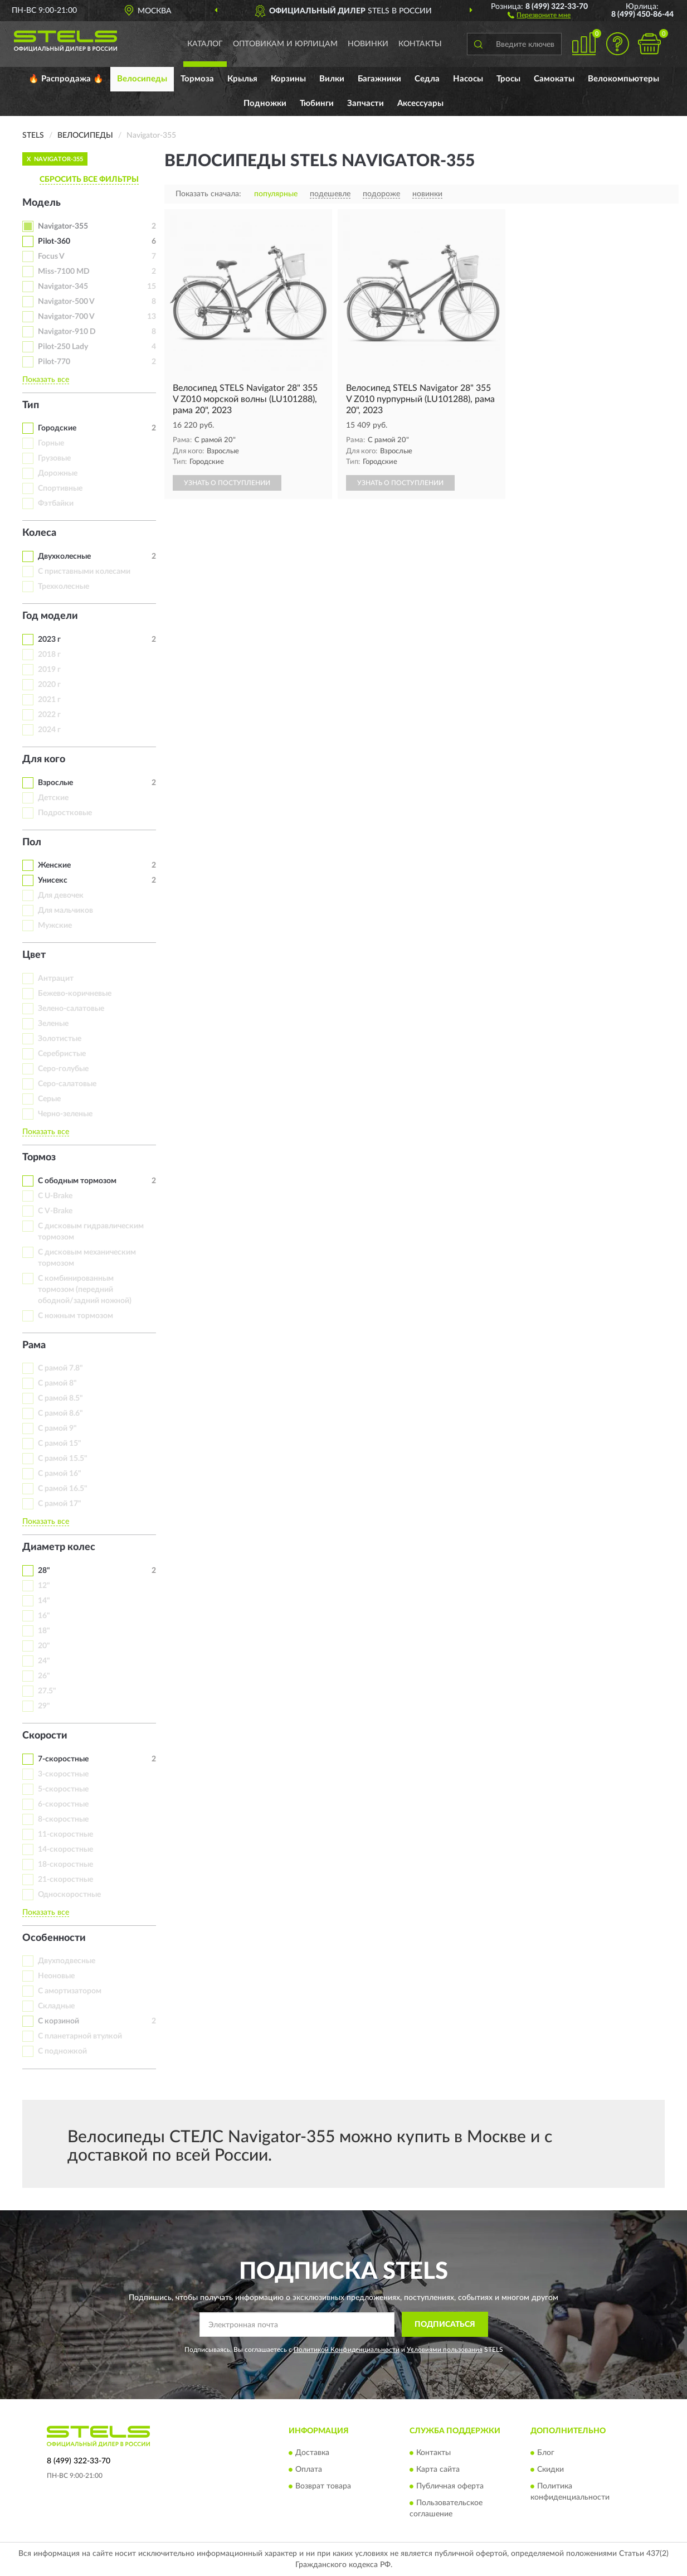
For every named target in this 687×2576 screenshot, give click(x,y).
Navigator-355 (63, 226)
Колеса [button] (39, 533)
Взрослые (55, 783)
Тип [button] (30, 405)
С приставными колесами (84, 571)
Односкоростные (69, 1895)
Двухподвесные (66, 1961)
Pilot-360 (54, 241)
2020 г (49, 685)
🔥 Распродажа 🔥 (66, 79)
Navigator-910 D (67, 332)
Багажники (379, 79)
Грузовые (54, 458)
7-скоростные (63, 1759)
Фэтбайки (56, 503)
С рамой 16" (59, 1474)
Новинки (368, 44)
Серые (49, 1099)
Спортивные (60, 488)
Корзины (288, 79)
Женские (54, 865)
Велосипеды (142, 79)
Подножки (264, 103)
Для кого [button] (43, 759)
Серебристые (62, 1054)
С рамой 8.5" (60, 1398)
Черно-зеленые (65, 1114)
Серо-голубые (63, 1069)
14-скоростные (65, 1849)
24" (44, 1661)
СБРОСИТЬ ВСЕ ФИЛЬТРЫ (89, 179)
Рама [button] (34, 1345)
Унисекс (52, 880)
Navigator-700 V (66, 317)
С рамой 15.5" (62, 1459)
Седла (427, 79)
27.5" (47, 1691)
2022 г (49, 715)
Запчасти (365, 103)
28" (44, 1571)
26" (44, 1676)
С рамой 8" (57, 1383)
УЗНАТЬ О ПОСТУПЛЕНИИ (227, 483)
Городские (57, 428)
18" (44, 1631)
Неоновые (56, 1976)
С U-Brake (55, 1196)
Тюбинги (317, 103)
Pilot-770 (54, 362)
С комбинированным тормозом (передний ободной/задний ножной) (84, 1290)
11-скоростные (65, 1834)
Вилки (331, 79)
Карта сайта (438, 2469)
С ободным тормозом (77, 1181)
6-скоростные (63, 1804)
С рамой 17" (59, 1504)
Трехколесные (63, 586)
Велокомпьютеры (623, 79)
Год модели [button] (50, 616)
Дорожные (57, 473)
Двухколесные (64, 556)
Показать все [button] (45, 380)
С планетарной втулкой (80, 2036)
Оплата (308, 2469)
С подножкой (62, 2051)
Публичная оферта (450, 2486)
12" (44, 1586)
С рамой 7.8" (60, 1368)
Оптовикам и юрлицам (285, 44)
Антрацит (56, 978)
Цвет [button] (34, 955)
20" (44, 1646)
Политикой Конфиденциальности (346, 2349)
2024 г (49, 730)
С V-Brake (55, 1211)
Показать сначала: (208, 194)
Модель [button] (41, 203)
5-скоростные (63, 1789)
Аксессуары (420, 103)
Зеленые (53, 1024)
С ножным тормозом (75, 1316)
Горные (51, 443)
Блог (545, 2453)
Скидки (550, 2469)
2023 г (49, 639)
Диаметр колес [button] (58, 1547)
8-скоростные (63, 1819)
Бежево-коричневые (74, 994)
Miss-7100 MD (64, 271)
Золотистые (59, 1039)
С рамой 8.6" (60, 1413)
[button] (539, 14)
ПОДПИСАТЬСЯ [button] (445, 2324)
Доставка (312, 2453)
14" (44, 1601)
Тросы (508, 79)
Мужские (55, 925)
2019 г (49, 670)
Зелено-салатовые (71, 1009)
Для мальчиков (65, 910)
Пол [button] (31, 842)
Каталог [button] (205, 44)
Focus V (51, 256)
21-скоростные (65, 1879)
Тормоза (197, 79)
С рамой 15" (59, 1443)
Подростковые (65, 813)
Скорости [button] (44, 1736)
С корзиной (58, 2021)
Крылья (242, 79)
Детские (53, 798)
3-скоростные (63, 1774)
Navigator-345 (63, 286)
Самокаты (554, 79)
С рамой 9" (57, 1428)
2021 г (49, 700)
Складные (56, 2006)
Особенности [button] (54, 1938)
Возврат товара (323, 2486)
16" (44, 1616)
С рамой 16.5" (62, 1489)
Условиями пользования (445, 2349)
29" (44, 1706)
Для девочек (61, 895)
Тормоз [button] (39, 1158)
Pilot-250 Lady (63, 347)
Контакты (420, 44)
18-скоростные (65, 1864)
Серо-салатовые (67, 1084)
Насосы (468, 79)
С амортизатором (69, 1991)
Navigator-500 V (66, 302)
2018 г (49, 654)
